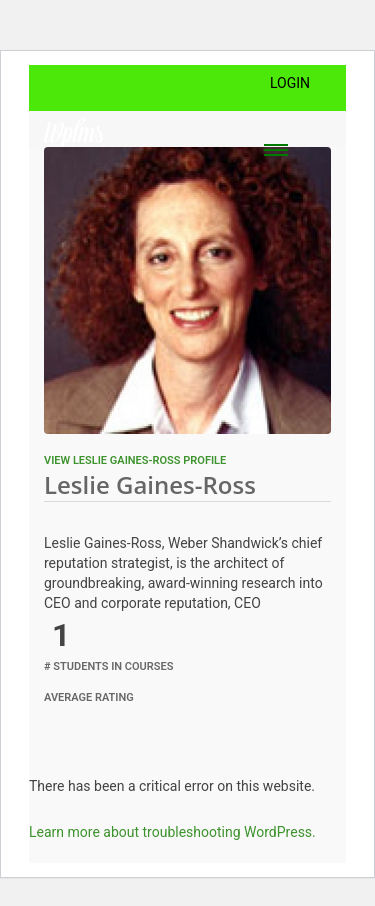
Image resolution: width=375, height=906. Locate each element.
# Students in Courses (108, 666)
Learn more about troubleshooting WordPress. (172, 832)
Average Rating (89, 697)
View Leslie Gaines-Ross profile (135, 460)
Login (290, 83)
